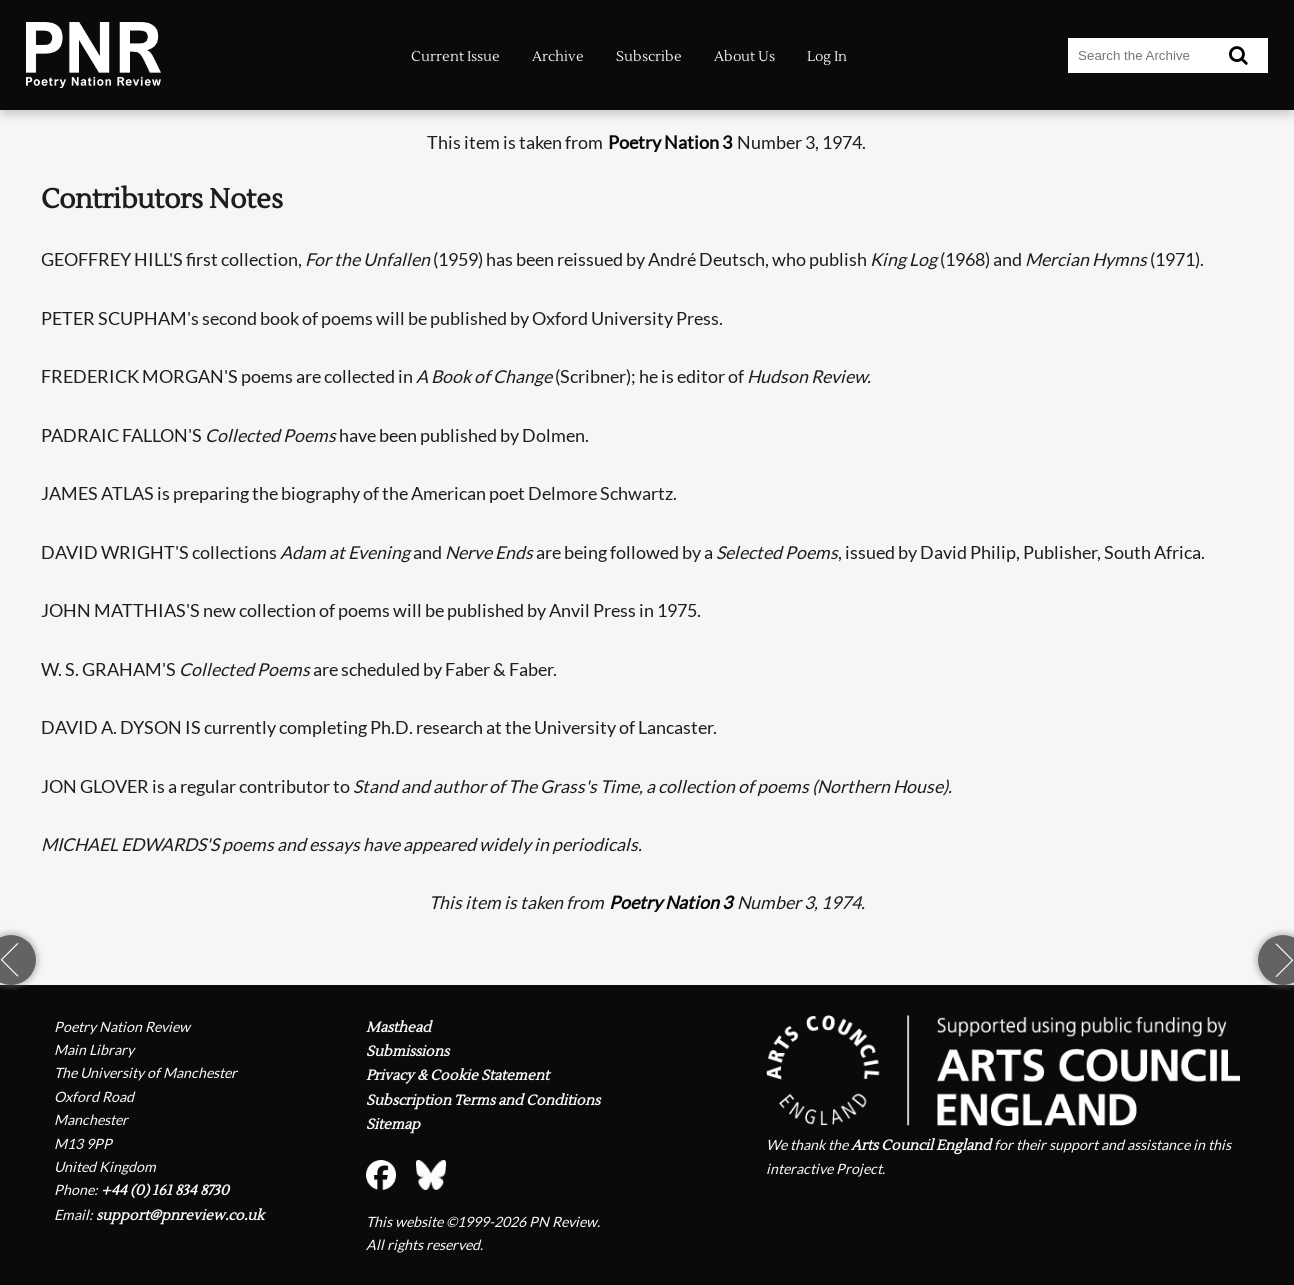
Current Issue (455, 56)
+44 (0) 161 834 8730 (165, 1190)
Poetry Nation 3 (670, 142)
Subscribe (649, 56)
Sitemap (393, 1124)
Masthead (398, 1027)
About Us (744, 56)
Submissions (407, 1051)
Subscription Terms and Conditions (483, 1100)
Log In (827, 56)
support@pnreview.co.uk (180, 1215)
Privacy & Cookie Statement (457, 1075)
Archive (558, 56)
